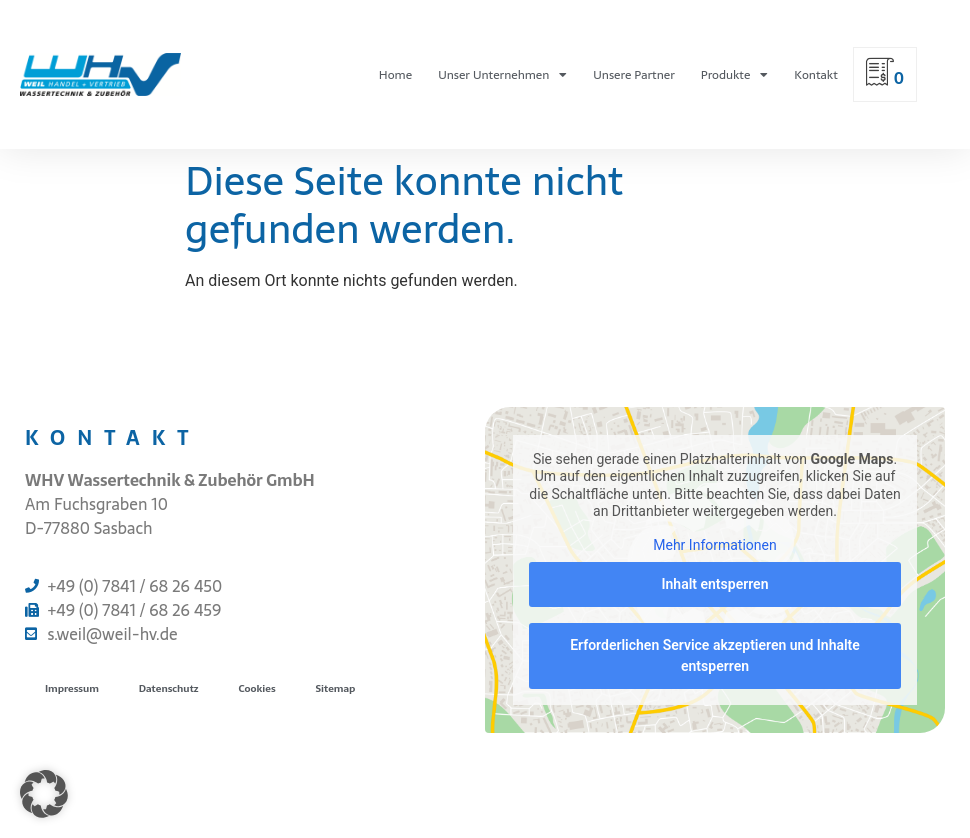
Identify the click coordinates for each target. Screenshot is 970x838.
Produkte (735, 75)
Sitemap (336, 688)
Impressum (72, 688)
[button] (44, 794)
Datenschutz (169, 688)
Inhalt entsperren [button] (715, 584)
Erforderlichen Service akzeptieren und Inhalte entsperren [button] (715, 655)
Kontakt (815, 75)
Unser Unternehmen (502, 75)
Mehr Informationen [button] (714, 545)
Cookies (257, 688)
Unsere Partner (633, 75)
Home (395, 75)
